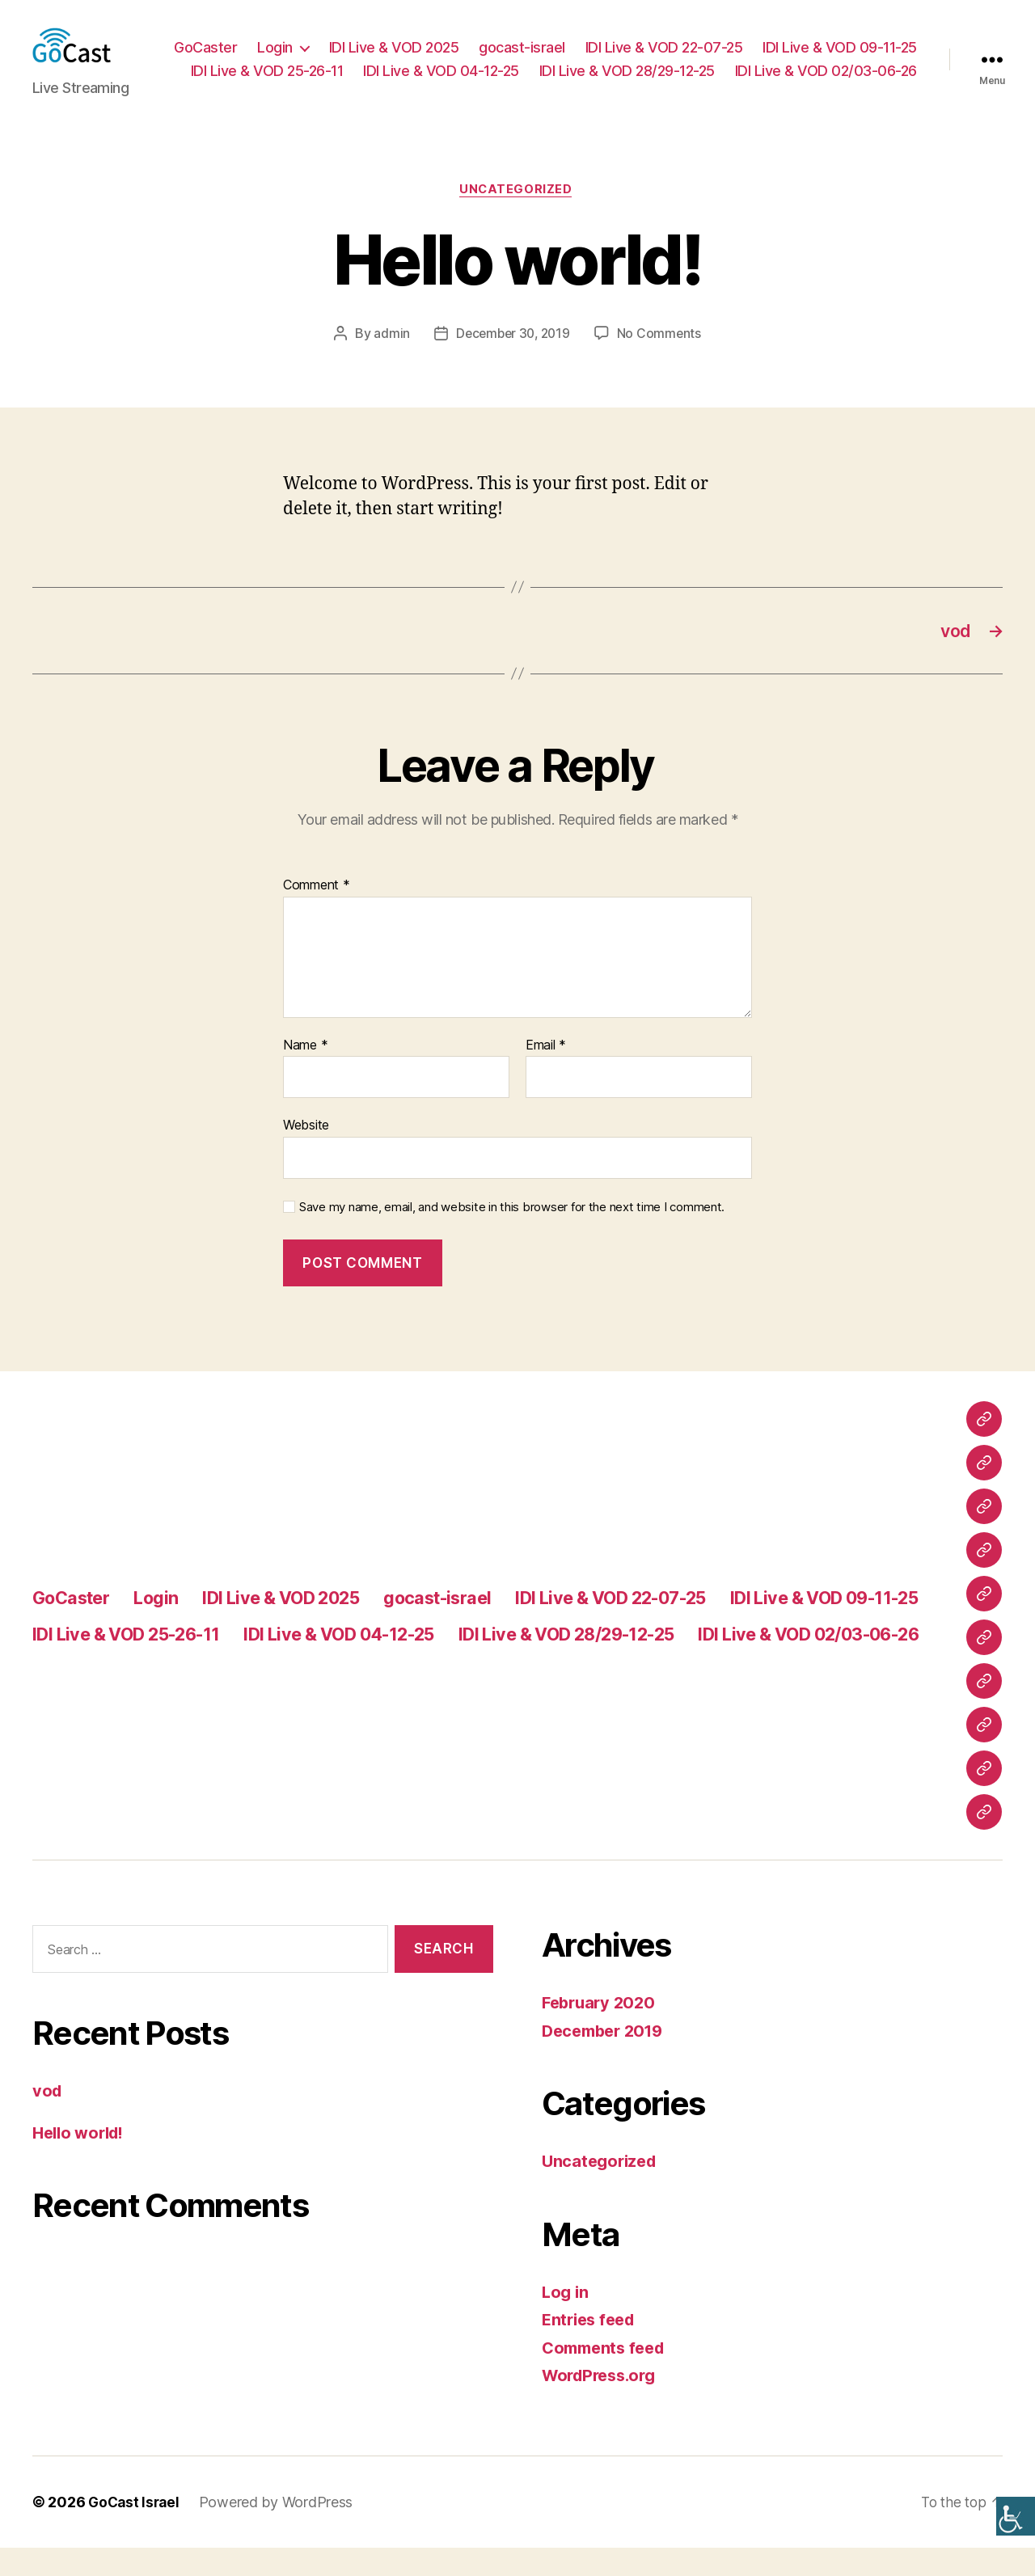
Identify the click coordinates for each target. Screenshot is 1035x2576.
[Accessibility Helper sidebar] (1015, 2516)
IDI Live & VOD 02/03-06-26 (826, 95)
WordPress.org (603, 2404)
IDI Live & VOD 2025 (568, 47)
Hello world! (81, 2161)
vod (47, 2119)
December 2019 (607, 2059)
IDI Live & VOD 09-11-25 (295, 71)
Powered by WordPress (280, 2530)
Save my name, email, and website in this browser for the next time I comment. (511, 1236)
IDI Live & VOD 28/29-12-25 (829, 71)
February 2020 (601, 2031)
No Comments (661, 359)
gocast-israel (696, 47)
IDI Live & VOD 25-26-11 (469, 71)
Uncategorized (517, 215)
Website (306, 1154)
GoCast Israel (136, 2530)
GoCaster (380, 47)
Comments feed (607, 2376)
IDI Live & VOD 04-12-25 (643, 71)
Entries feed (591, 2348)
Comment (316, 914)
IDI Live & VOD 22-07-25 (838, 47)
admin (388, 359)
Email (546, 1073)
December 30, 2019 (512, 359)
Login (449, 47)
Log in (566, 2320)
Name (305, 1073)
